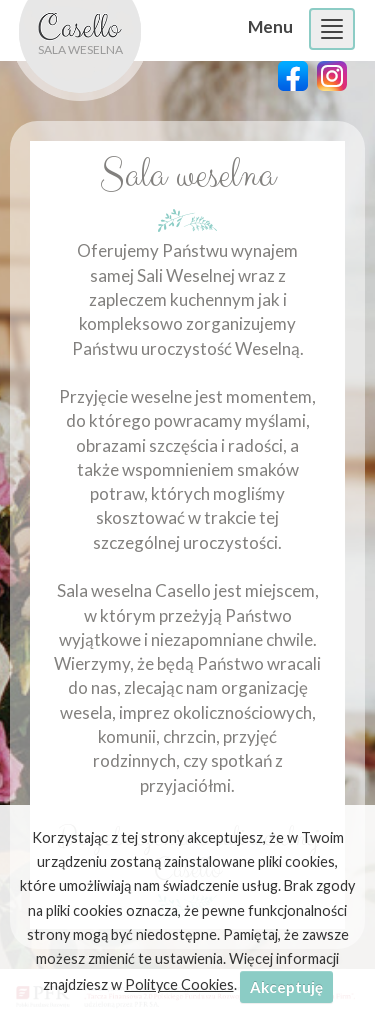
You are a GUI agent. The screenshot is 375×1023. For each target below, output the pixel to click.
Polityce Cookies (179, 984)
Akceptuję (286, 987)
